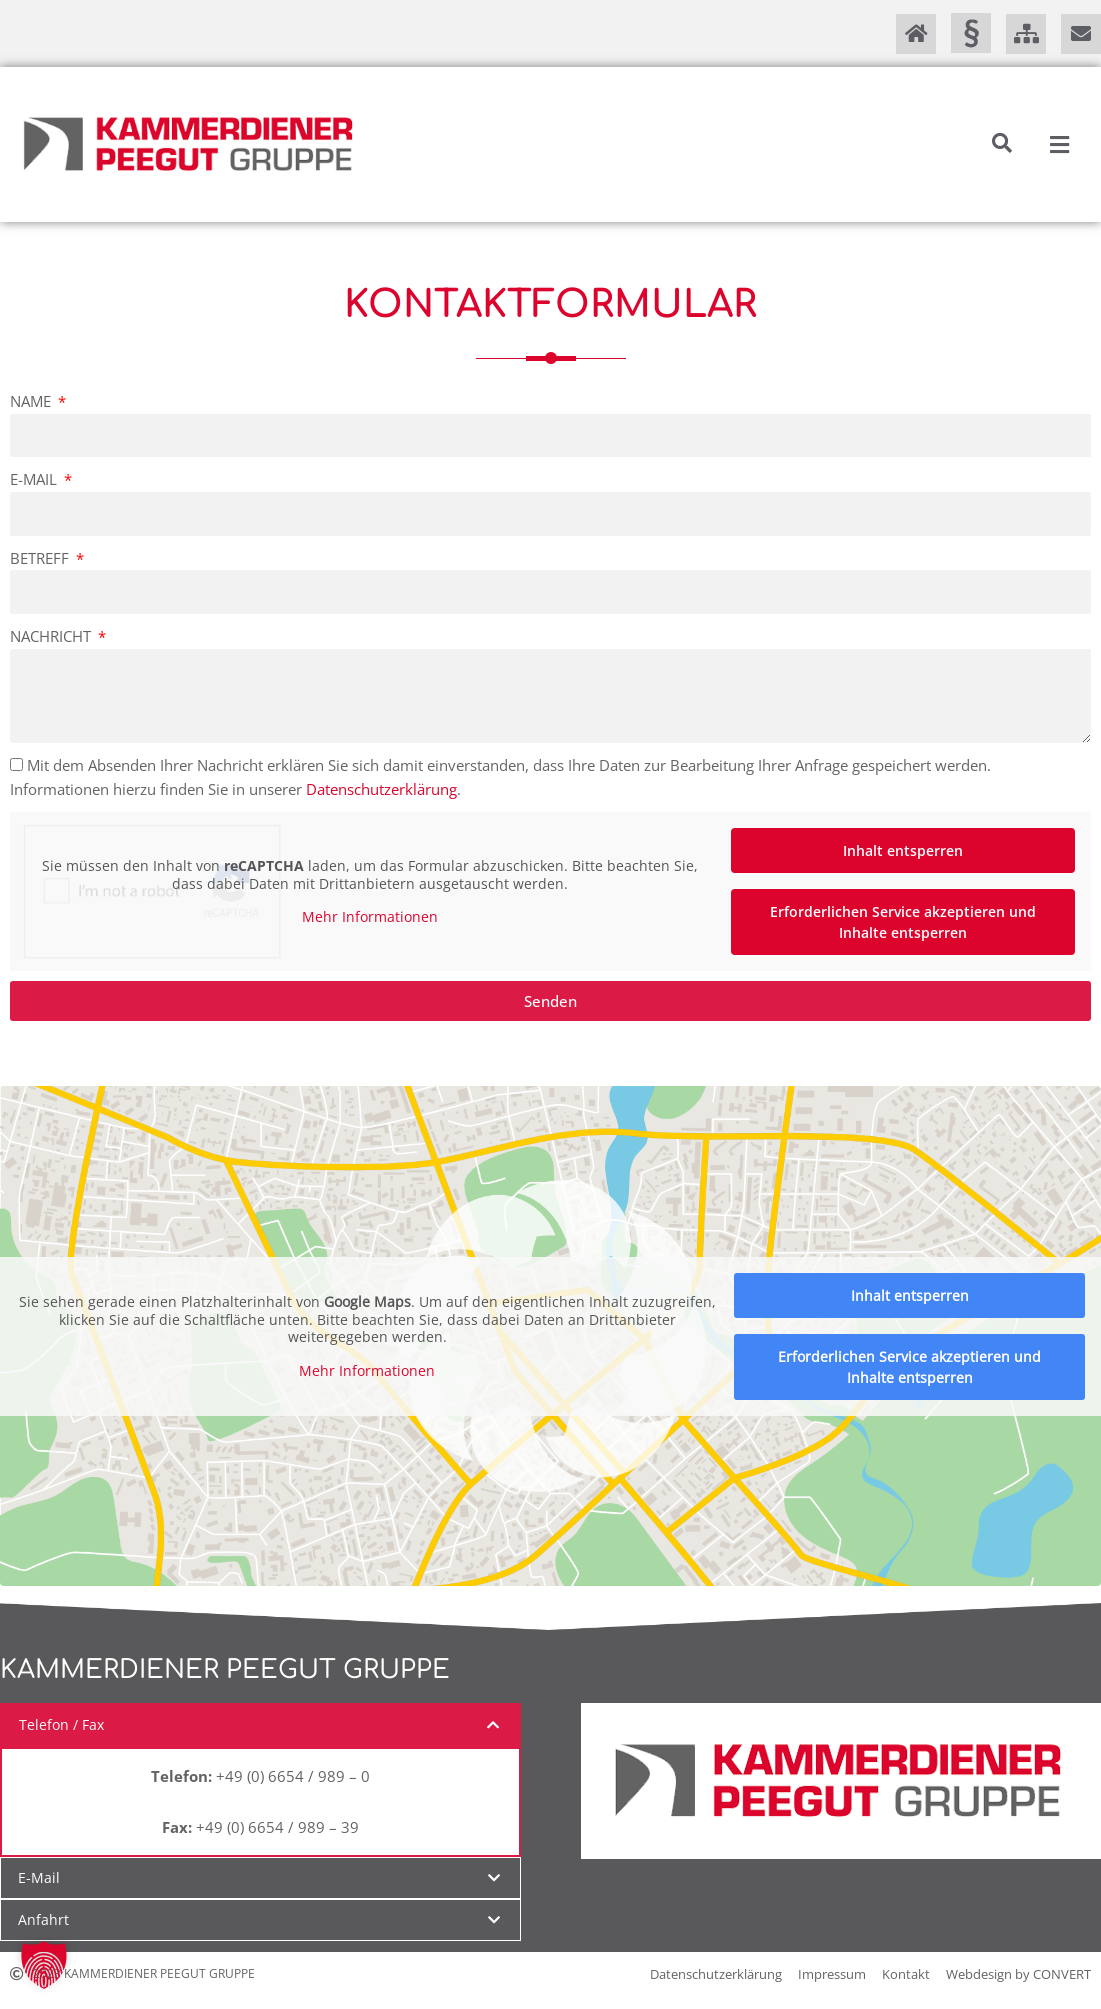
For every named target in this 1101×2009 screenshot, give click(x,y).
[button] (1002, 143)
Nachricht (52, 636)
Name (32, 401)
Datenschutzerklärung (381, 789)
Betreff (41, 558)
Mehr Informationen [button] (370, 917)
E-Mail (35, 479)
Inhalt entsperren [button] (903, 850)
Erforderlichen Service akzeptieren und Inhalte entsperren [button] (903, 922)
